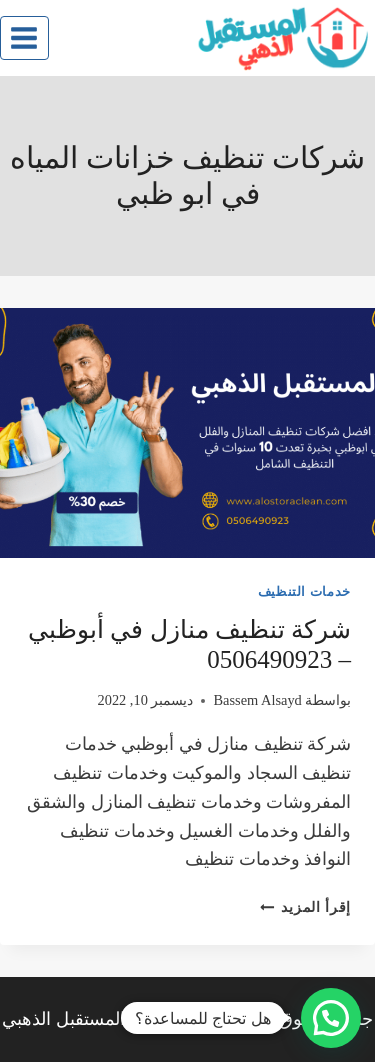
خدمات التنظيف (304, 592)
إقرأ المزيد (305, 907)
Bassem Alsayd (257, 700)
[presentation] (187, 433)
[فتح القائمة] (24, 37)
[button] (331, 1018)
